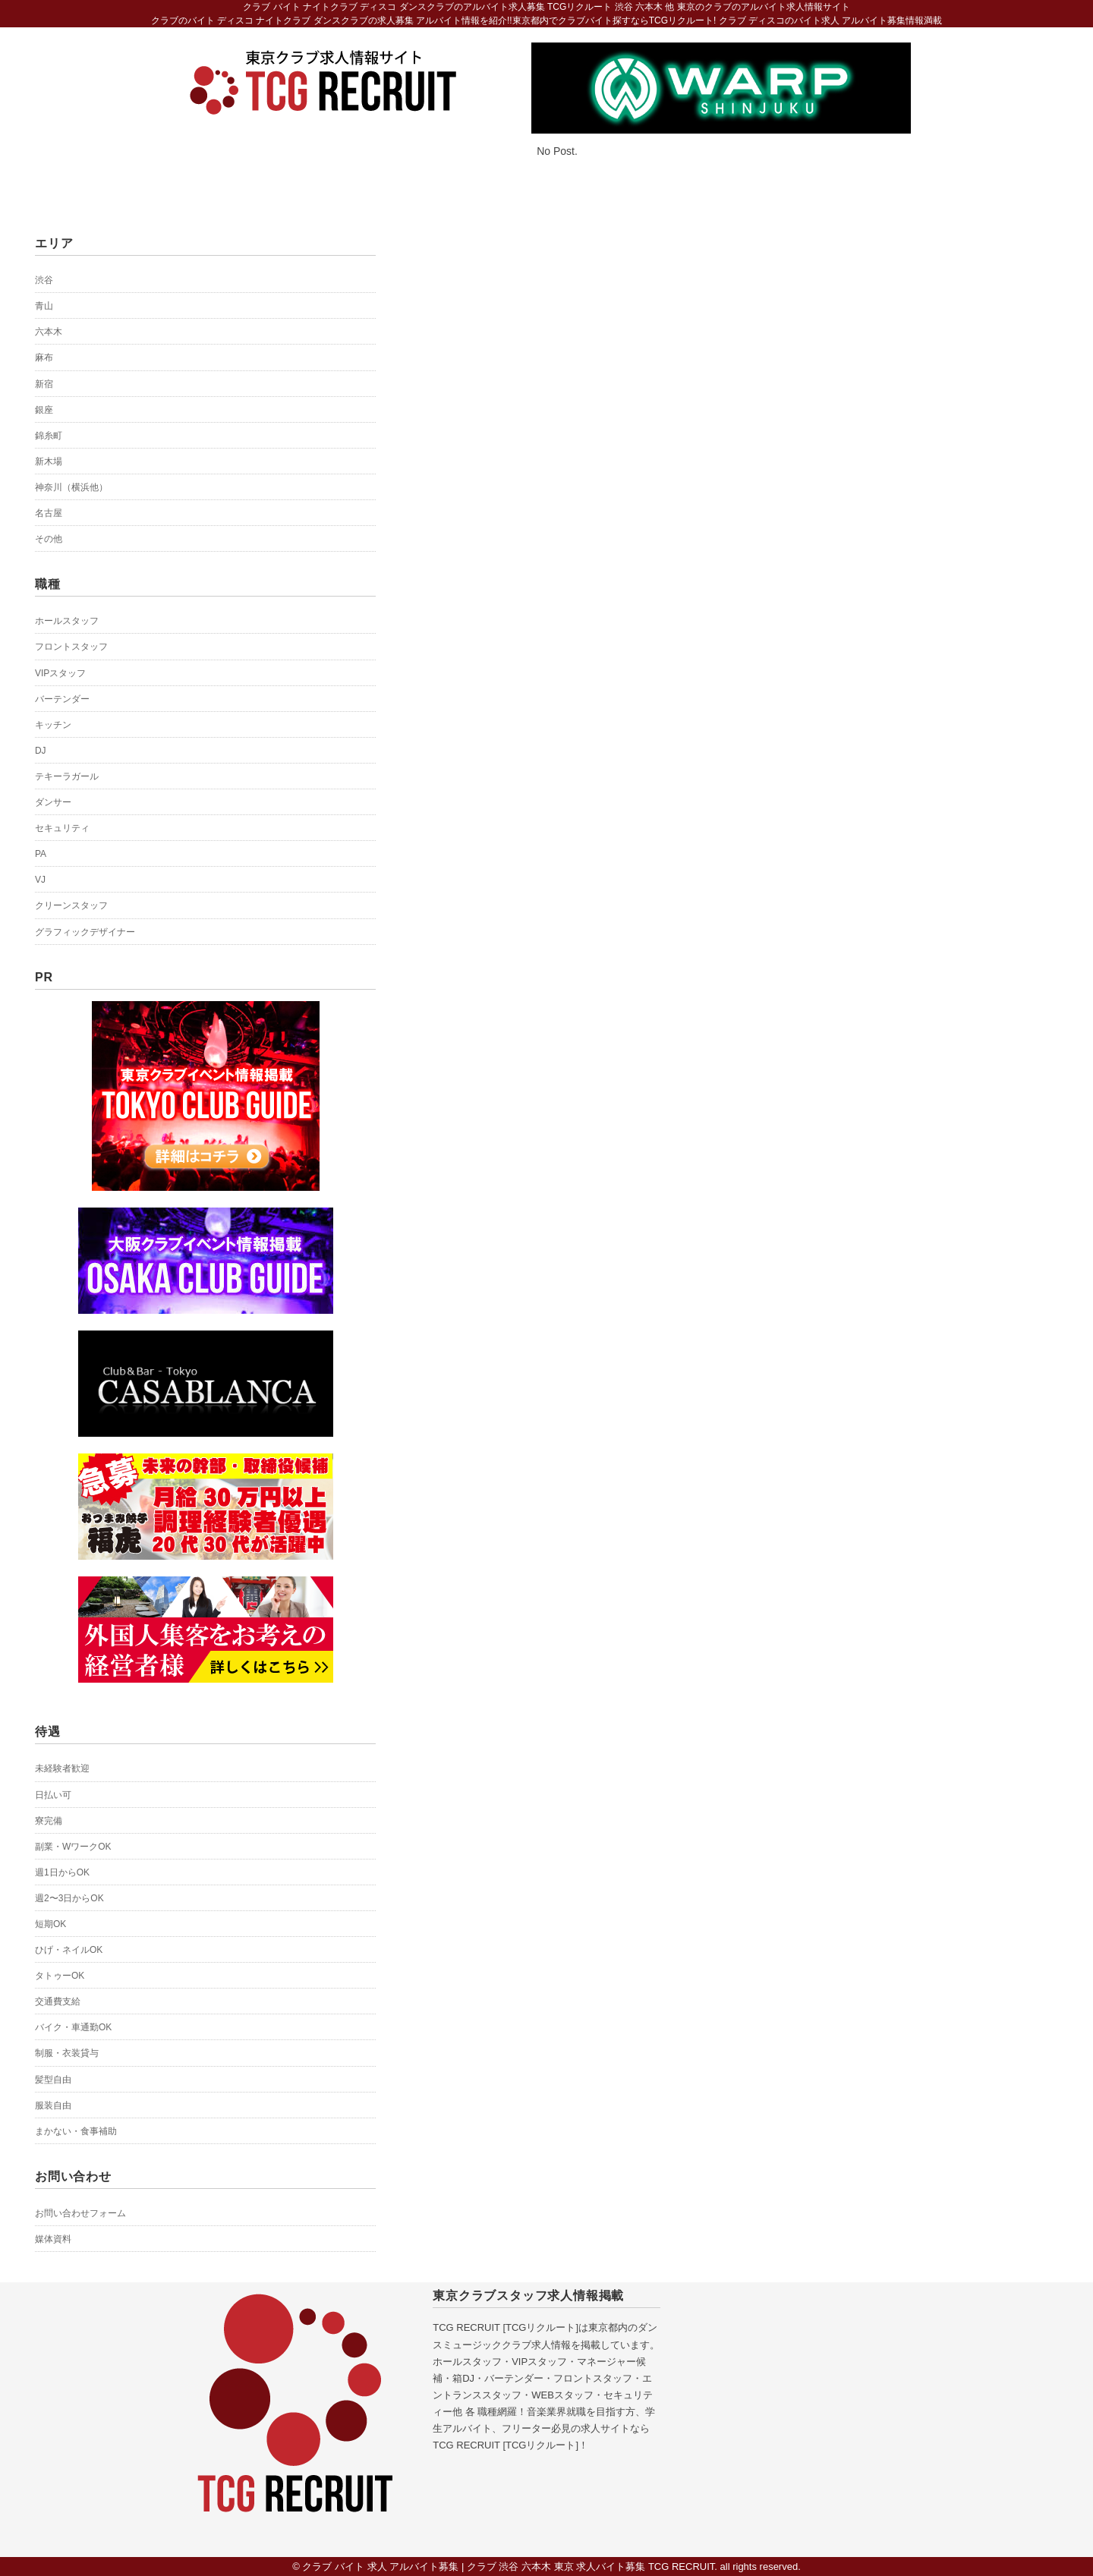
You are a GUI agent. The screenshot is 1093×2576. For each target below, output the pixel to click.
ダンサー (53, 802)
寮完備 (48, 1820)
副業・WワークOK (73, 1846)
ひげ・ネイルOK (68, 1950)
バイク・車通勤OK (73, 2027)
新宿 (44, 384)
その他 (48, 539)
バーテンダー (62, 699)
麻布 (44, 357)
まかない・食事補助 (76, 2131)
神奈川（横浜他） (71, 487)
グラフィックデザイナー (85, 932)
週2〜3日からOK (69, 1898)
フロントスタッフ (71, 646)
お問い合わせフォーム (80, 2213)
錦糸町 (48, 435)
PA (40, 854)
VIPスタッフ (60, 673)
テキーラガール (67, 776)
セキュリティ (62, 828)
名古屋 (48, 513)
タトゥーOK (59, 1975)
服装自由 (53, 2105)
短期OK (50, 1924)
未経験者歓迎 (62, 1768)
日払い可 (53, 1795)
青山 (44, 306)
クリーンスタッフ (71, 905)
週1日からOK (62, 1872)
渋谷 (44, 280)
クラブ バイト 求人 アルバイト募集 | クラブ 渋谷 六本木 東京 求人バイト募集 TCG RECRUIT (508, 2566)
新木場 (48, 461)
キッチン (53, 725)
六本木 (48, 331)
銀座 (44, 410)
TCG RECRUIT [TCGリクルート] (505, 2327)
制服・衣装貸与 (67, 2053)
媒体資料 (53, 2239)
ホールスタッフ (67, 621)
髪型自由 (53, 2079)
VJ (40, 879)
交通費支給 (57, 2001)
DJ (40, 750)
